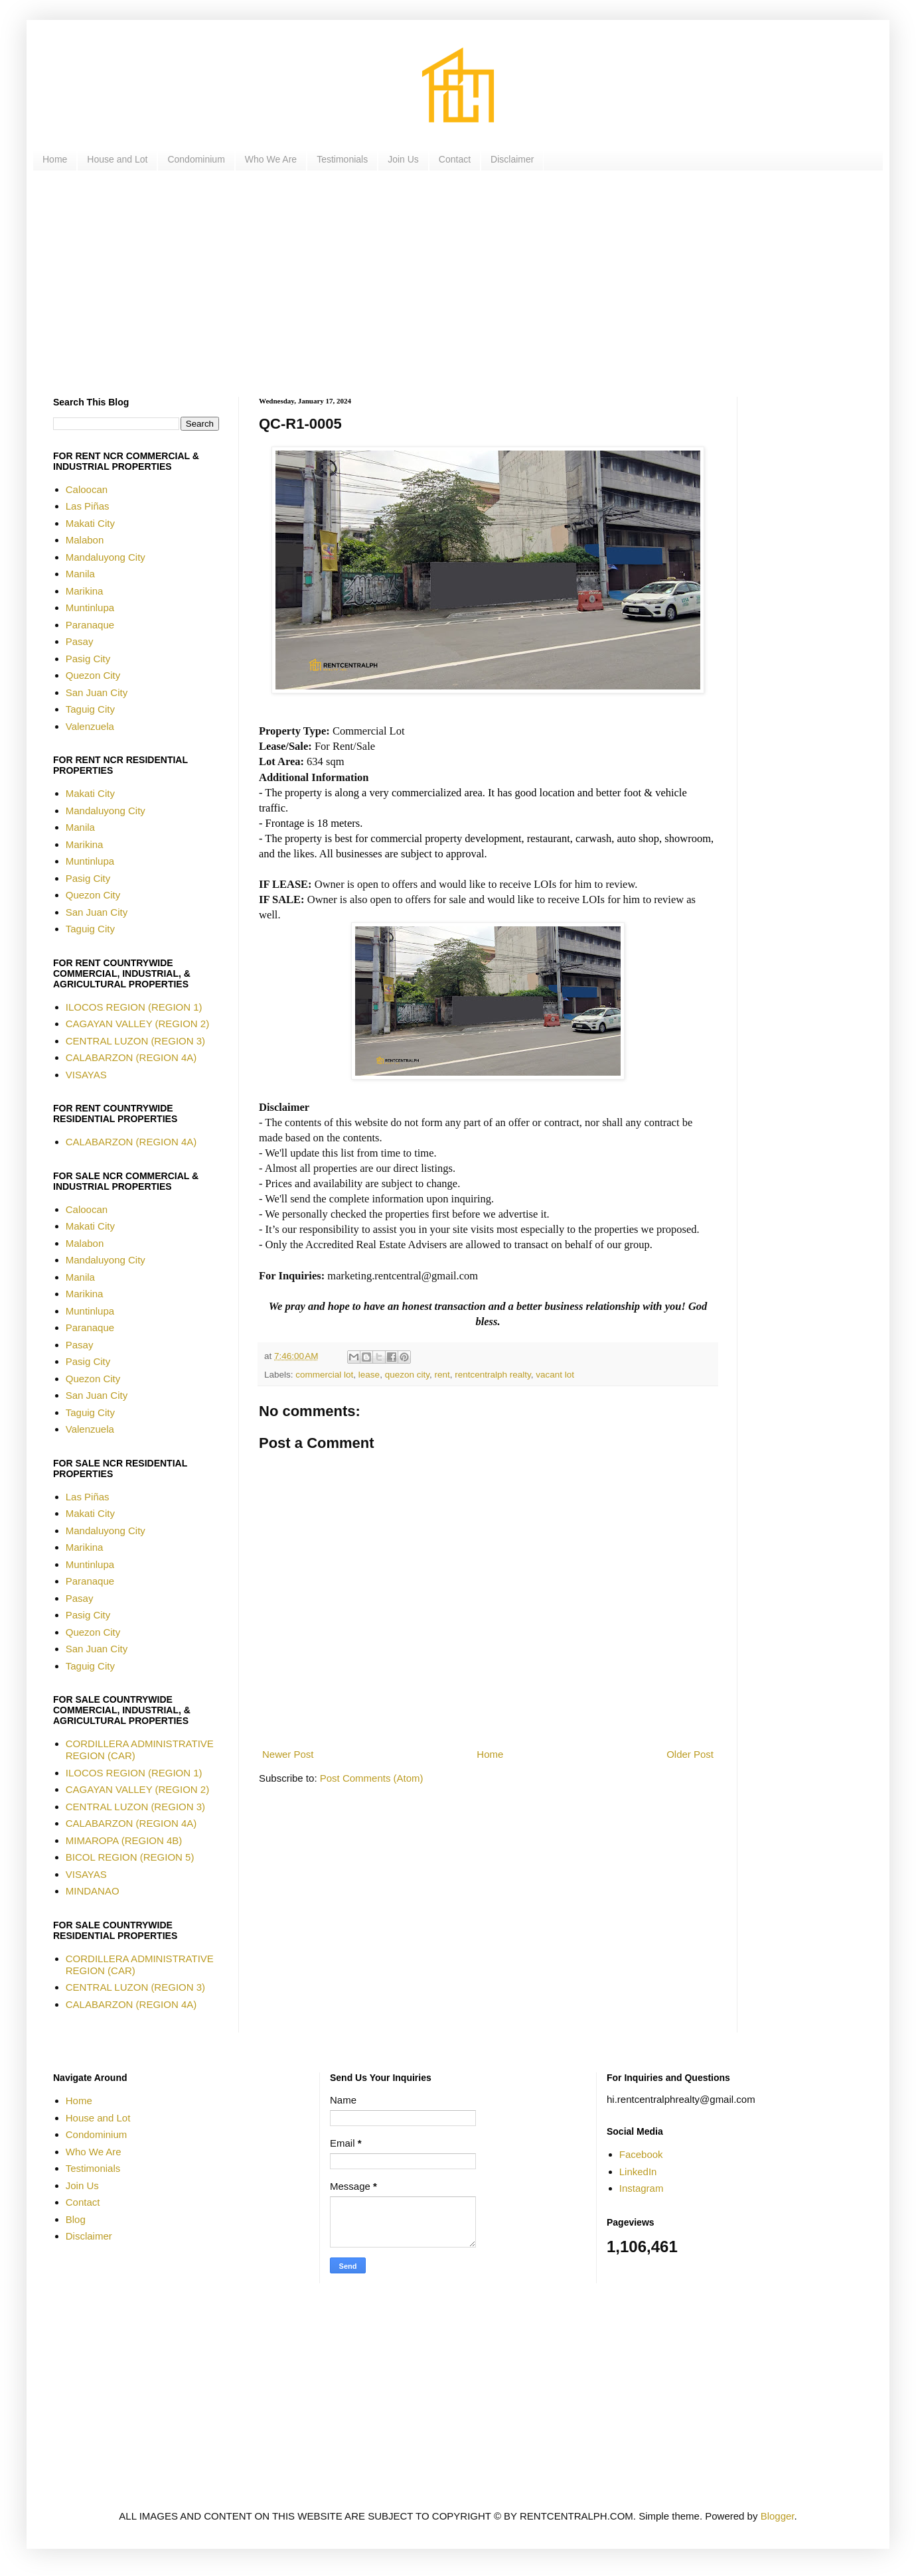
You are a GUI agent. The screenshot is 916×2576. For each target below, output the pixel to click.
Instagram (641, 2188)
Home (54, 159)
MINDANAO (92, 1890)
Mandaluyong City (105, 557)
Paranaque (90, 624)
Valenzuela (90, 726)
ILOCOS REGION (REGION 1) (134, 1007)
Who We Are (271, 159)
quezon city (407, 1375)
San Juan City (96, 692)
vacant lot (555, 1375)
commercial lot (324, 1375)
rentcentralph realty (493, 1375)
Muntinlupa (90, 607)
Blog (76, 2219)
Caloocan (87, 489)
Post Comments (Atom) (371, 1778)
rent (441, 1375)
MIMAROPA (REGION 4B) (124, 1840)
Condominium (195, 159)
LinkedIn (638, 2171)
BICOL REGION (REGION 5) (130, 1857)
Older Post (690, 1754)
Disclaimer (512, 159)
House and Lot (117, 159)
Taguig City (90, 709)
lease (369, 1375)
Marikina (85, 591)
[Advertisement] (451, 284)
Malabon (85, 539)
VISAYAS (86, 1074)
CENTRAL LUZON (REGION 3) (135, 1040)
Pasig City (88, 658)
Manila (80, 573)
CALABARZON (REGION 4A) (131, 1057)
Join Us (403, 159)
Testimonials (342, 159)
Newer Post (288, 1754)
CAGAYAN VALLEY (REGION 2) (137, 1023)
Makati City (90, 523)
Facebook (641, 2154)
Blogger (778, 2516)
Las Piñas (88, 506)
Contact (455, 159)
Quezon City (93, 675)
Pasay (80, 641)
